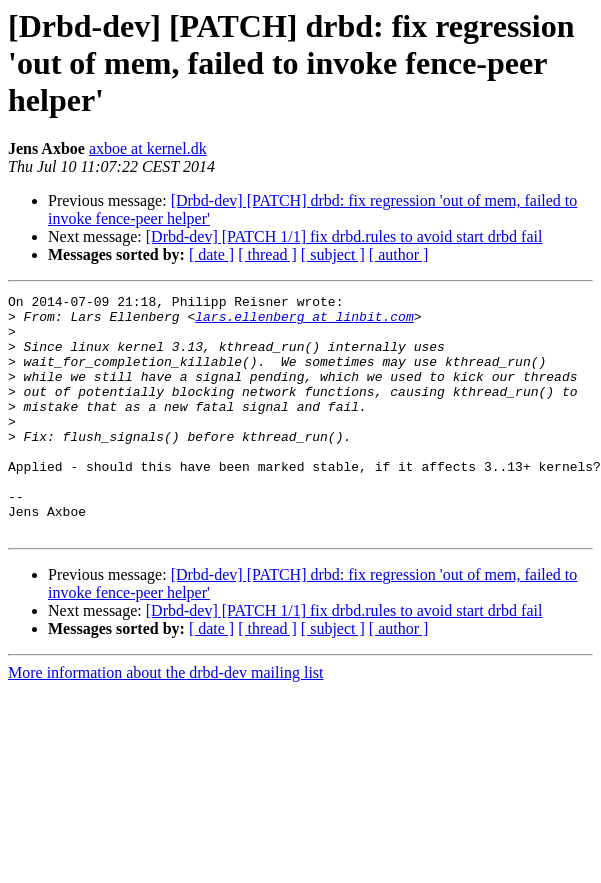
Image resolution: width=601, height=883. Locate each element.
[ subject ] (333, 254)
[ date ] (211, 254)
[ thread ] (267, 254)
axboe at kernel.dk (148, 148)
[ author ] (399, 254)
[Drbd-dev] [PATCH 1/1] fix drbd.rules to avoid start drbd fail (344, 236)
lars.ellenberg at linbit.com (304, 322)
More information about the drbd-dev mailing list (166, 720)
